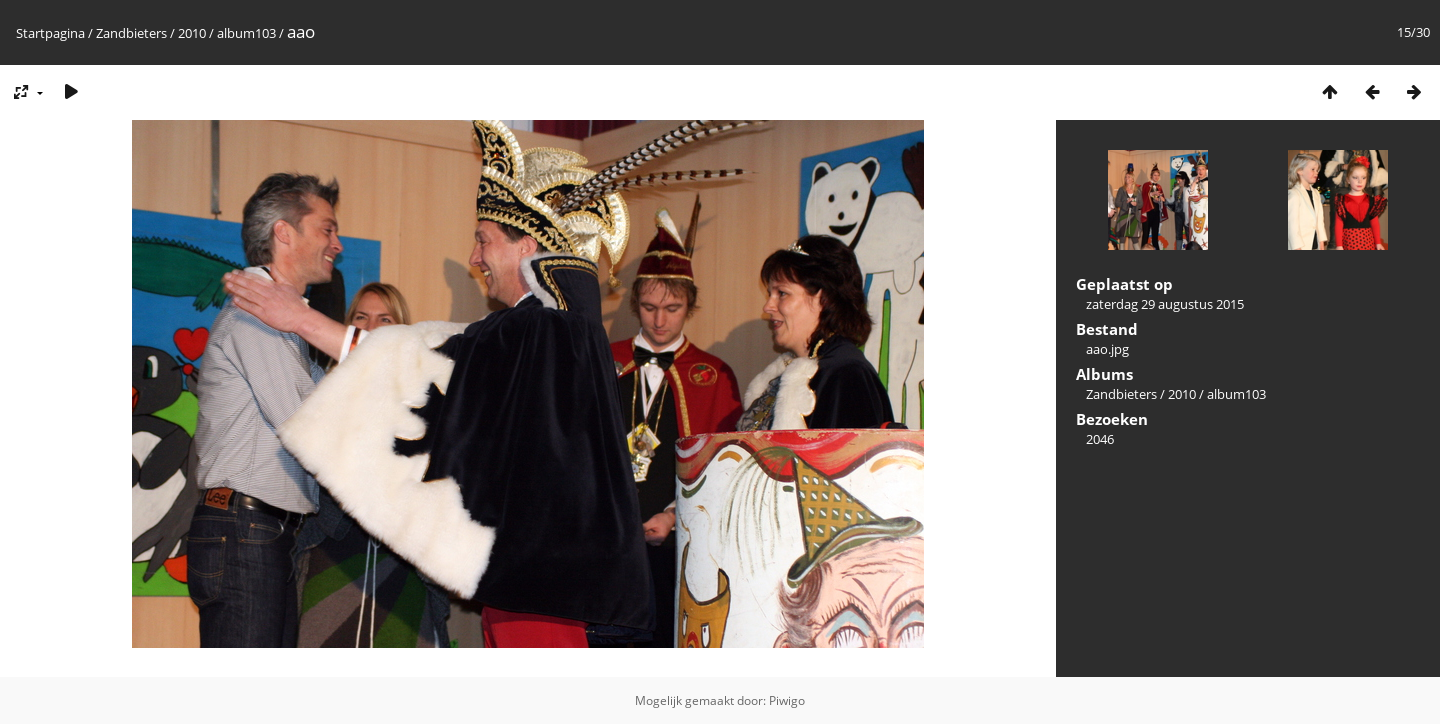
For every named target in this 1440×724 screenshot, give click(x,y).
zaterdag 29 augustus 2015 (1165, 304)
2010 (192, 33)
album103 (246, 33)
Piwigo (787, 700)
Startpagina (50, 33)
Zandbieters (131, 33)
